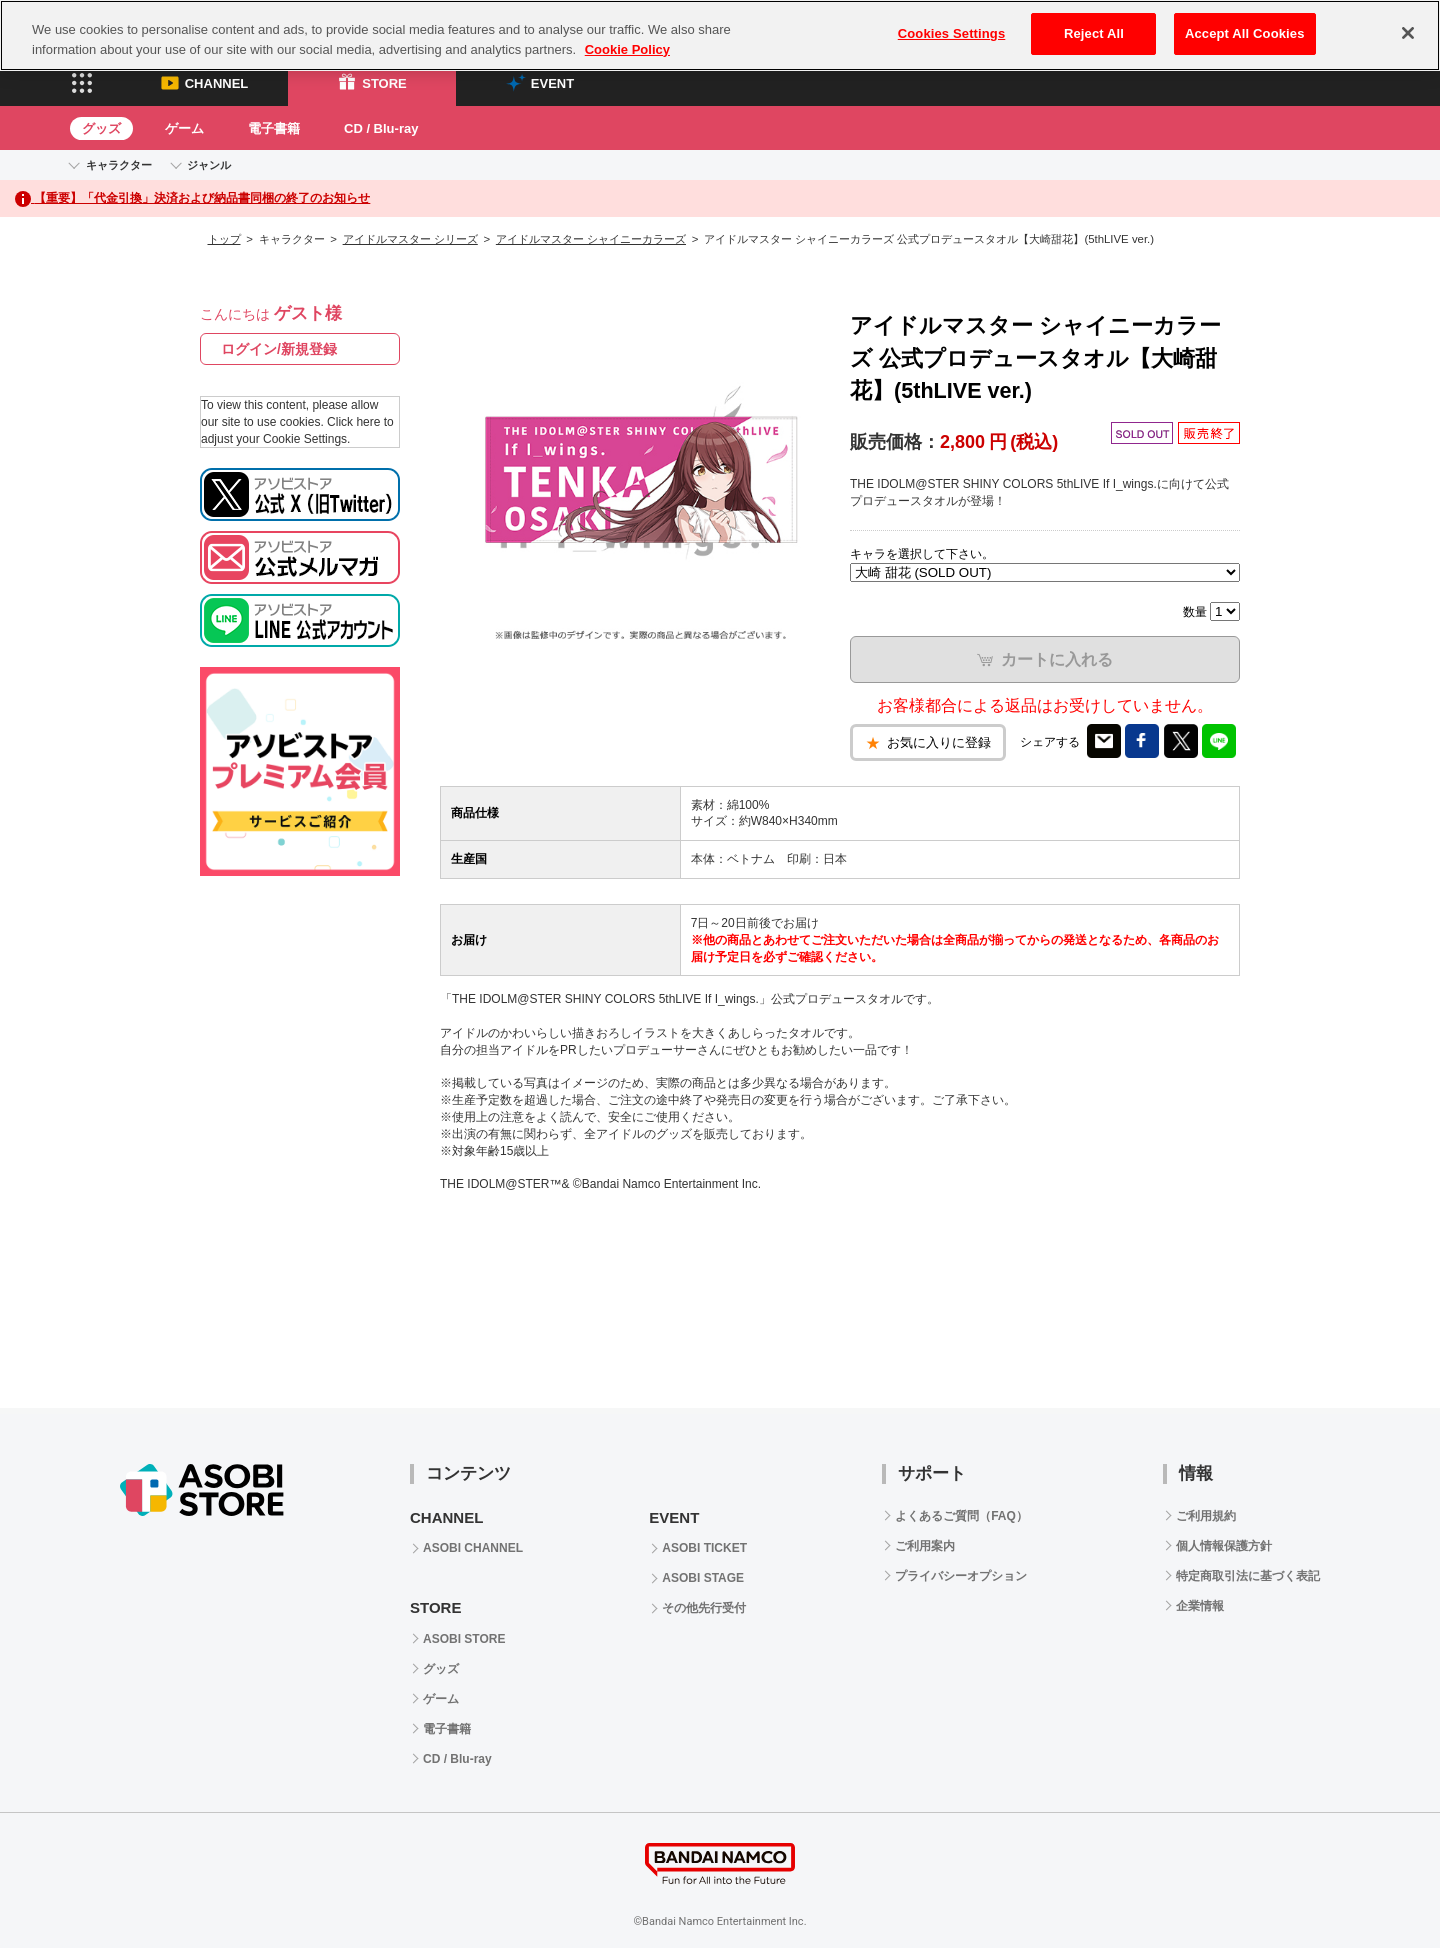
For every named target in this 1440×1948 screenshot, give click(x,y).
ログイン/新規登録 (279, 349)
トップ (224, 239)
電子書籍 (274, 128)
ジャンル (209, 165)
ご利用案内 (925, 1546)
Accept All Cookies (1245, 24)
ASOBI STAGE (703, 1578)
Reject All (1094, 24)
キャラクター (119, 165)
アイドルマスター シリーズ (410, 239)
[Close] (1408, 24)
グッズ (101, 128)
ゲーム (184, 128)
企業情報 (1200, 1606)
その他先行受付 (704, 1608)
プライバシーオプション (961, 1576)
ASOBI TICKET (704, 1548)
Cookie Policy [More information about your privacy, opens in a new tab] (627, 39)
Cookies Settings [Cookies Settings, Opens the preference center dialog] (952, 24)
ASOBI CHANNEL (473, 1548)
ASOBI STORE (464, 1639)
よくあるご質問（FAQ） (961, 1516)
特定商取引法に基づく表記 (1248, 1576)
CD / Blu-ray (381, 128)
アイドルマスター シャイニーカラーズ (591, 239)
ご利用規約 (1206, 1516)
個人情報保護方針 (1224, 1546)
